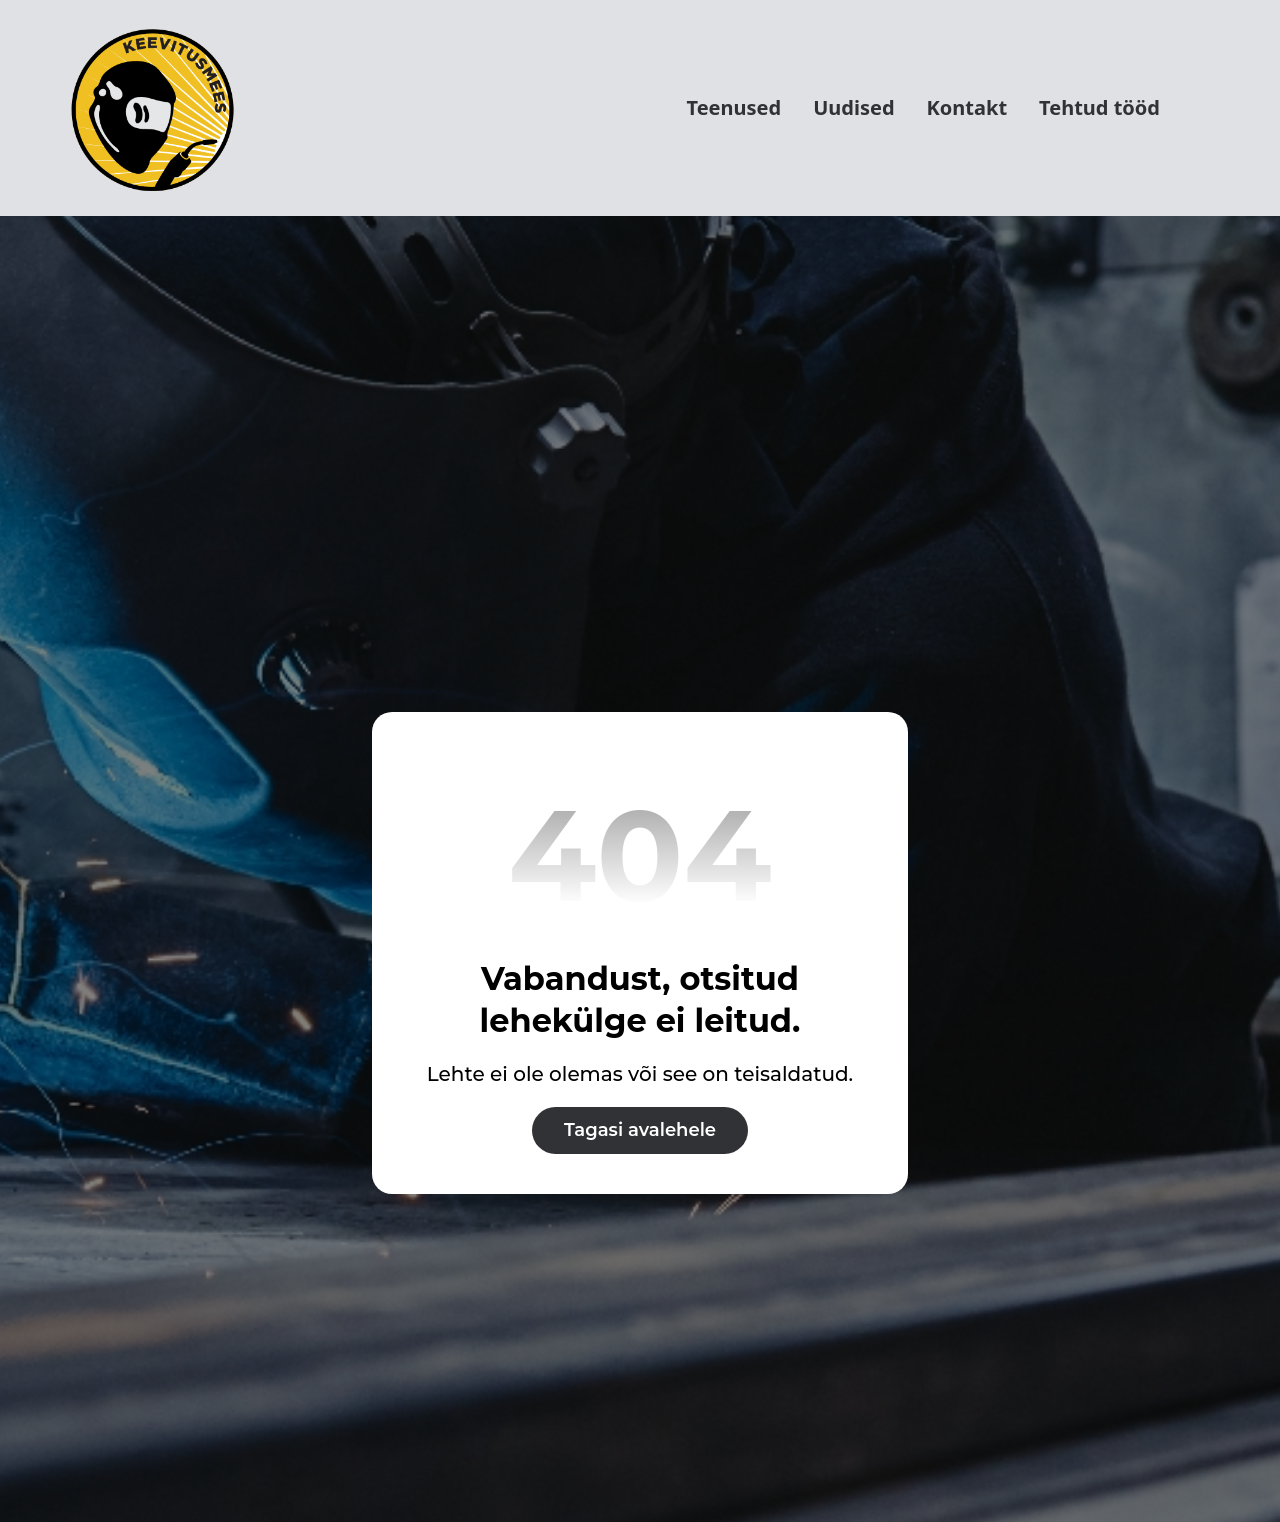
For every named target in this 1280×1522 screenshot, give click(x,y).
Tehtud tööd (1099, 107)
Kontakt (967, 107)
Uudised (853, 107)
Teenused (734, 107)
